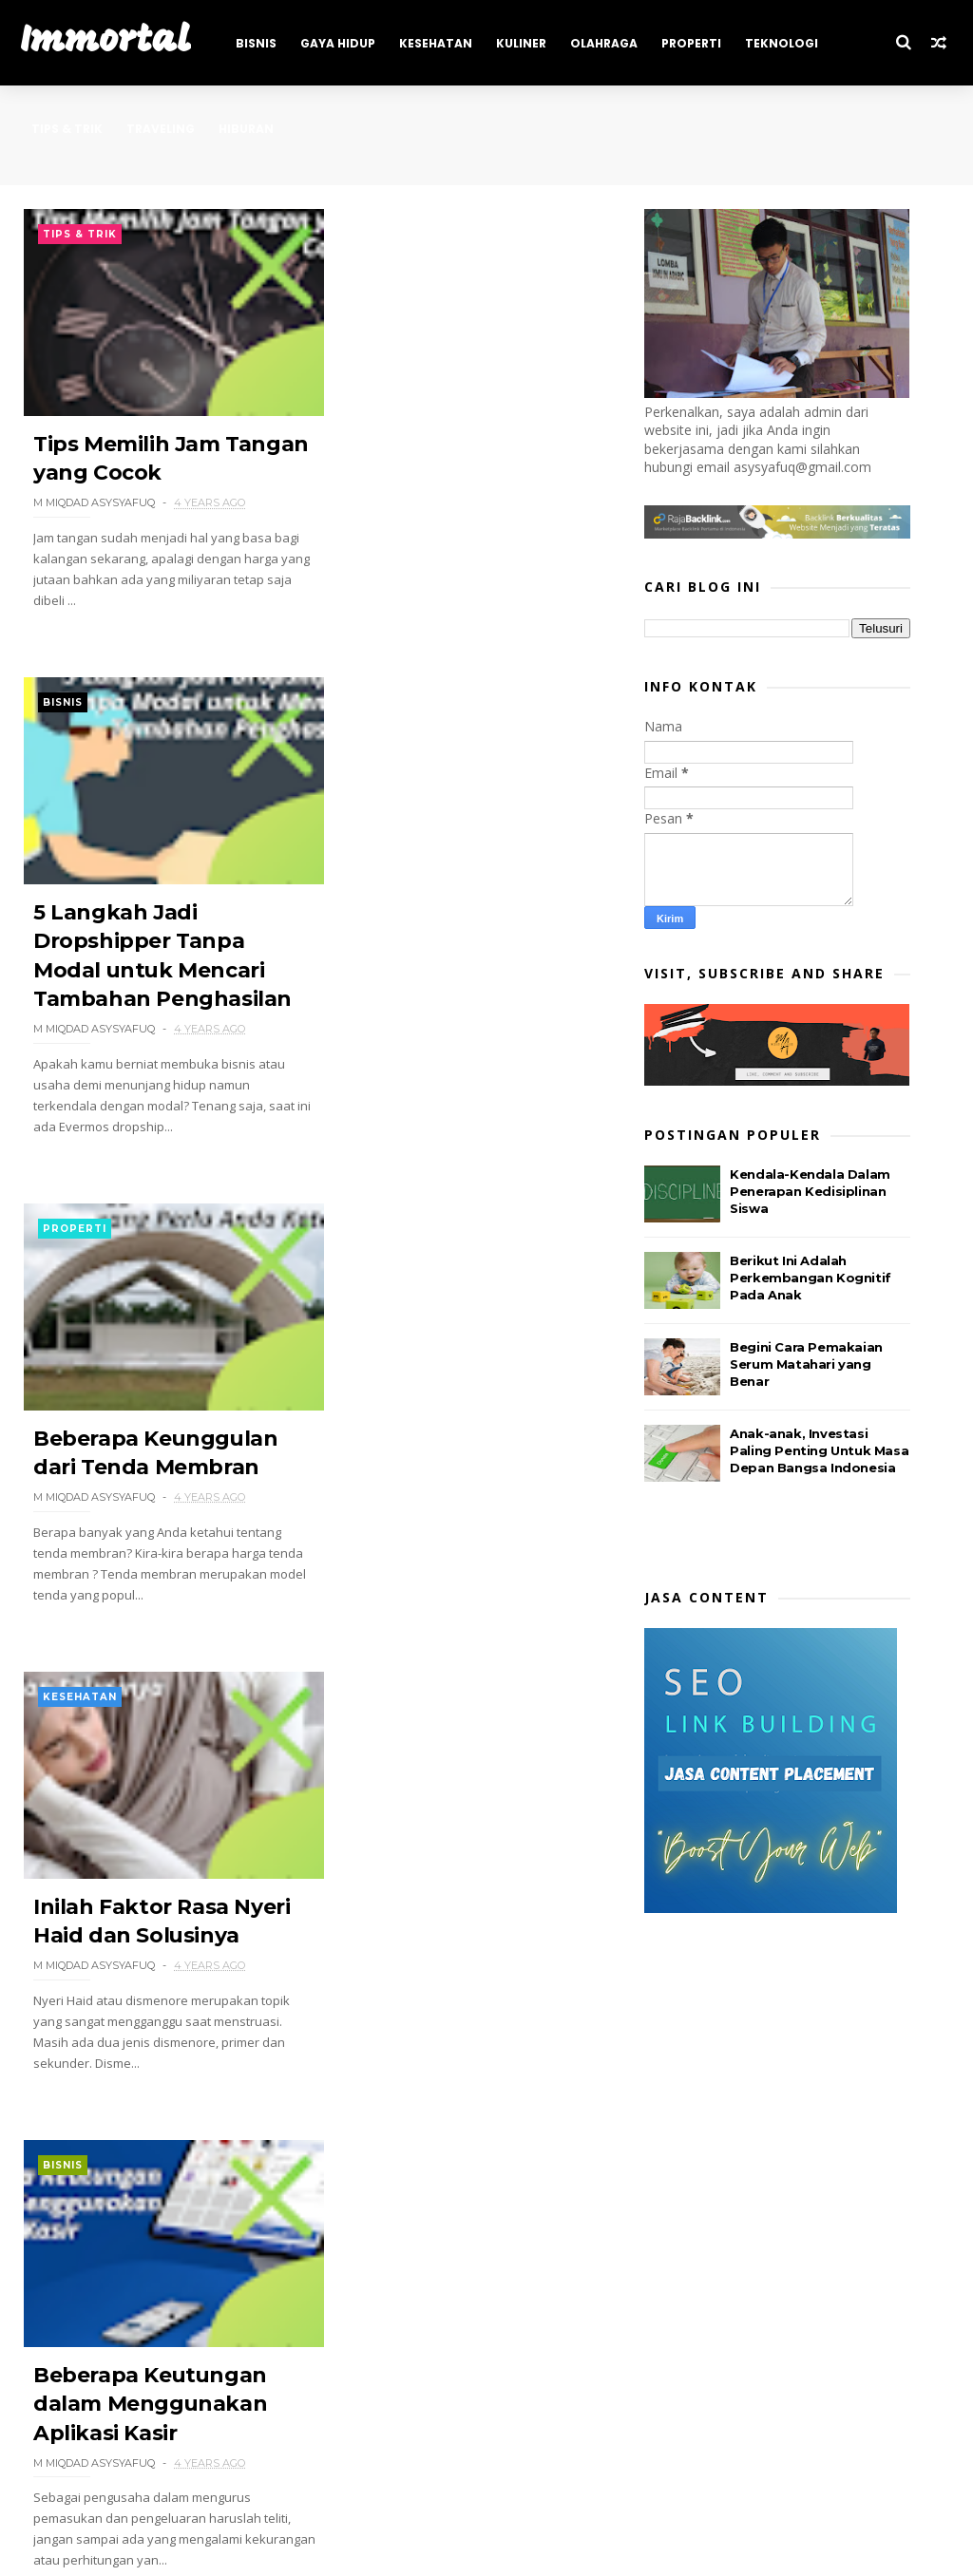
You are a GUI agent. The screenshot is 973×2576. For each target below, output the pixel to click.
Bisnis (255, 43)
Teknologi (780, 43)
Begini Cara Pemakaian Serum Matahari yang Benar (806, 1444)
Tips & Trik (876, 124)
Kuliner (520, 43)
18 (186, 2327)
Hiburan (150, 209)
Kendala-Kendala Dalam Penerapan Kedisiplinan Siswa (810, 1272)
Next (246, 2327)
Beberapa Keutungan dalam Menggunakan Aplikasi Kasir (151, 1547)
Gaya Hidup (336, 43)
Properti (690, 43)
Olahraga (603, 43)
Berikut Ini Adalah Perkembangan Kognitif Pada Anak (810, 1358)
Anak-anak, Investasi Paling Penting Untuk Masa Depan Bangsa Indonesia (819, 1531)
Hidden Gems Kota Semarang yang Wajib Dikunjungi (460, 1547)
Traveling (64, 209)
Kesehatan (434, 43)
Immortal (104, 42)
